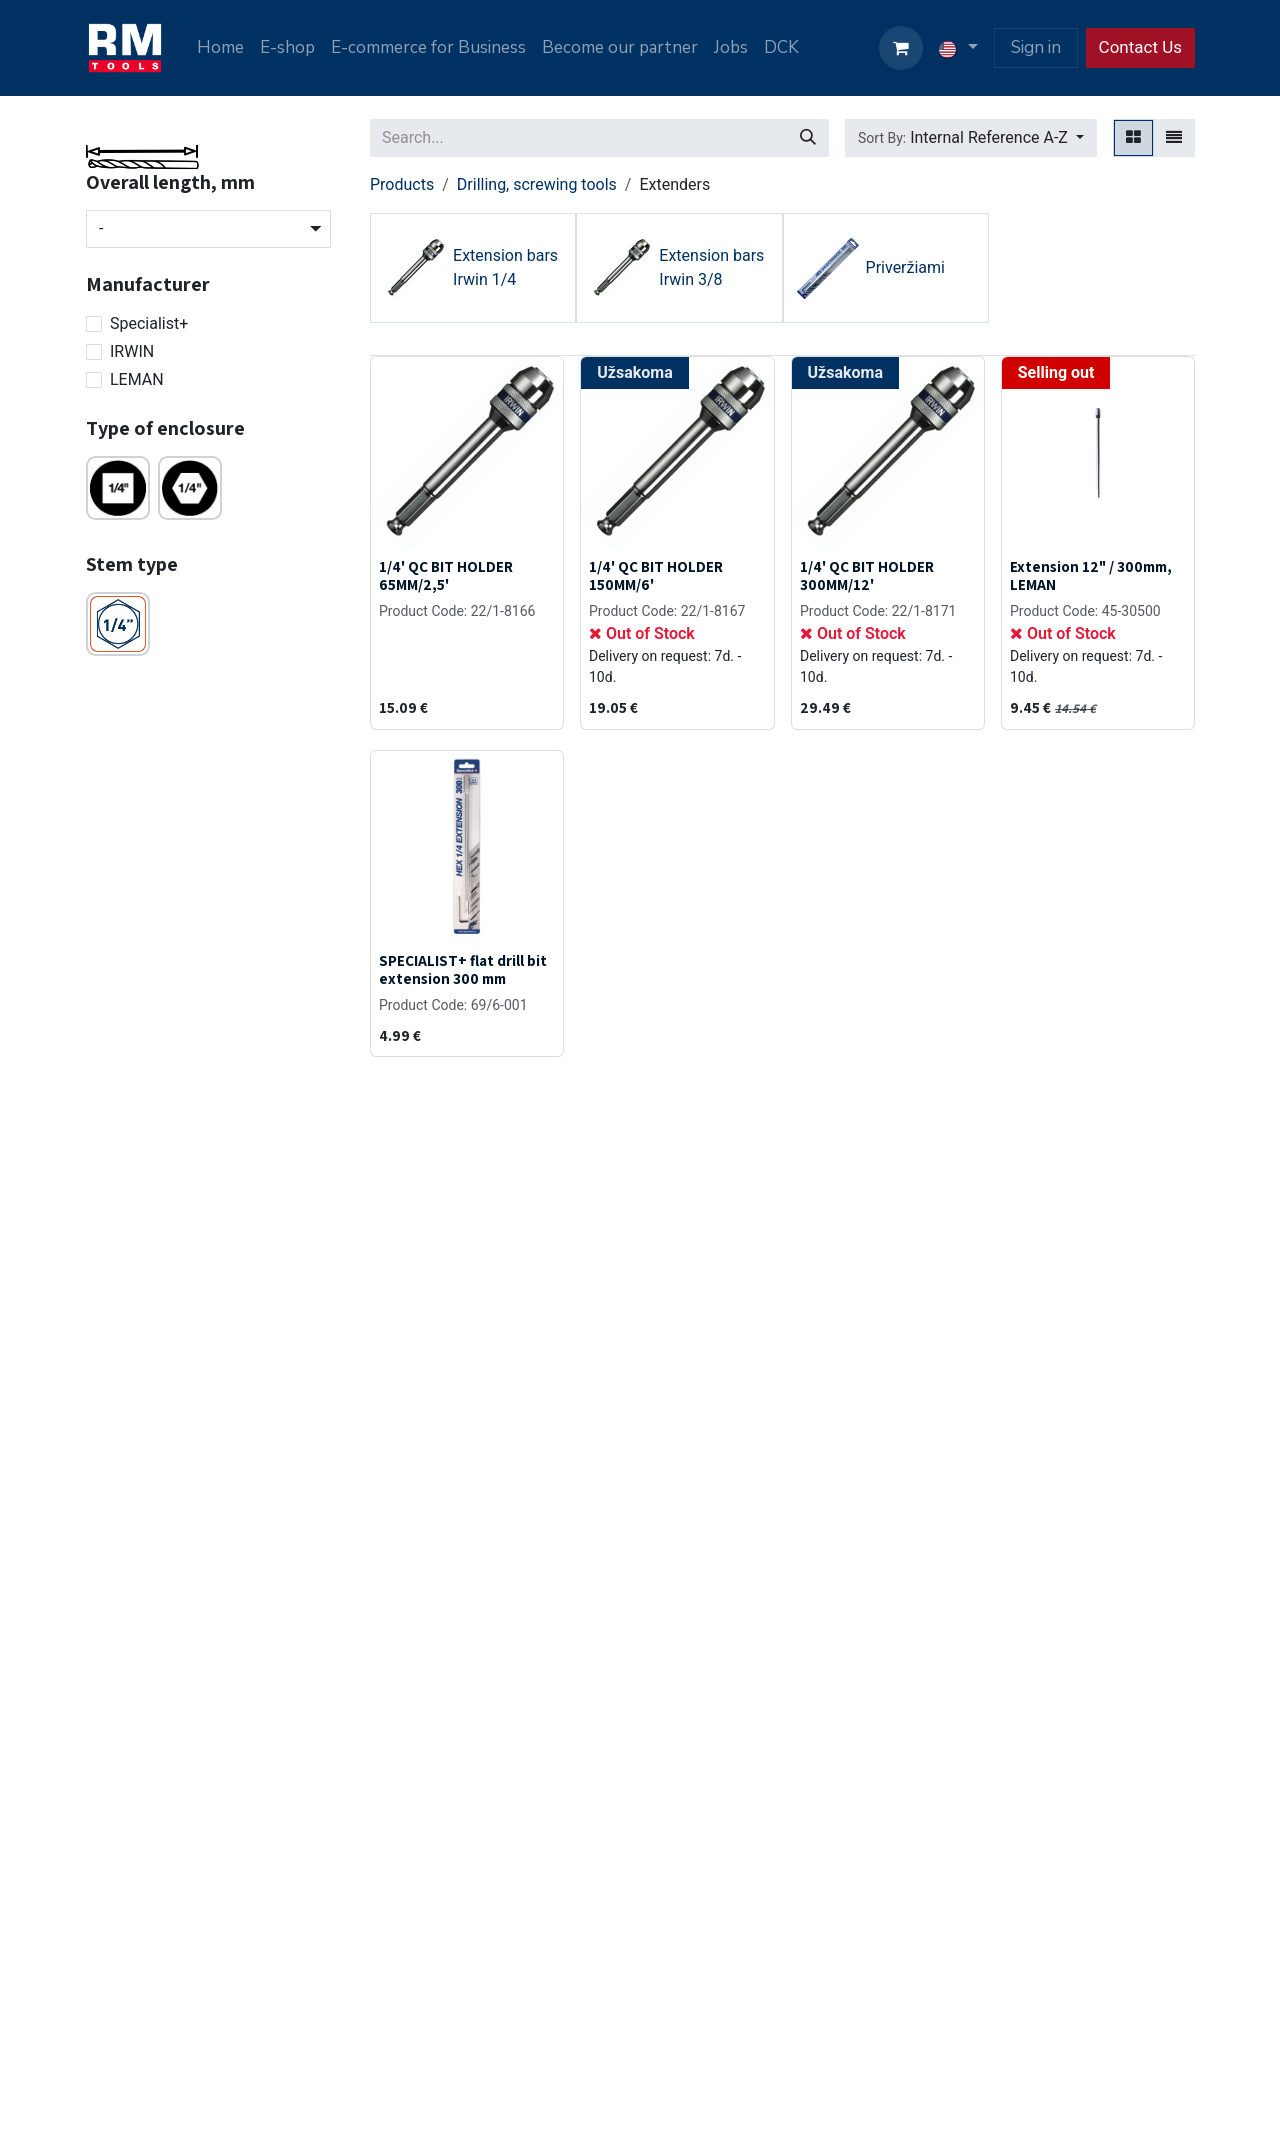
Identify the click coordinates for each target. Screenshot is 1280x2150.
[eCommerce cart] (901, 48)
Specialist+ (149, 323)
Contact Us (1140, 47)
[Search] (808, 138)
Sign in (1036, 47)
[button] (971, 138)
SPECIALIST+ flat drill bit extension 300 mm (463, 969)
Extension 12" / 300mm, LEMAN (1091, 575)
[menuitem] (220, 48)
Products (402, 184)
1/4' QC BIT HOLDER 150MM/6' (656, 575)
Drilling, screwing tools (537, 184)
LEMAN (137, 379)
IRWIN (132, 351)
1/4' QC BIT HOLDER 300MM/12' (867, 575)
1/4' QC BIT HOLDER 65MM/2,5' (446, 575)
